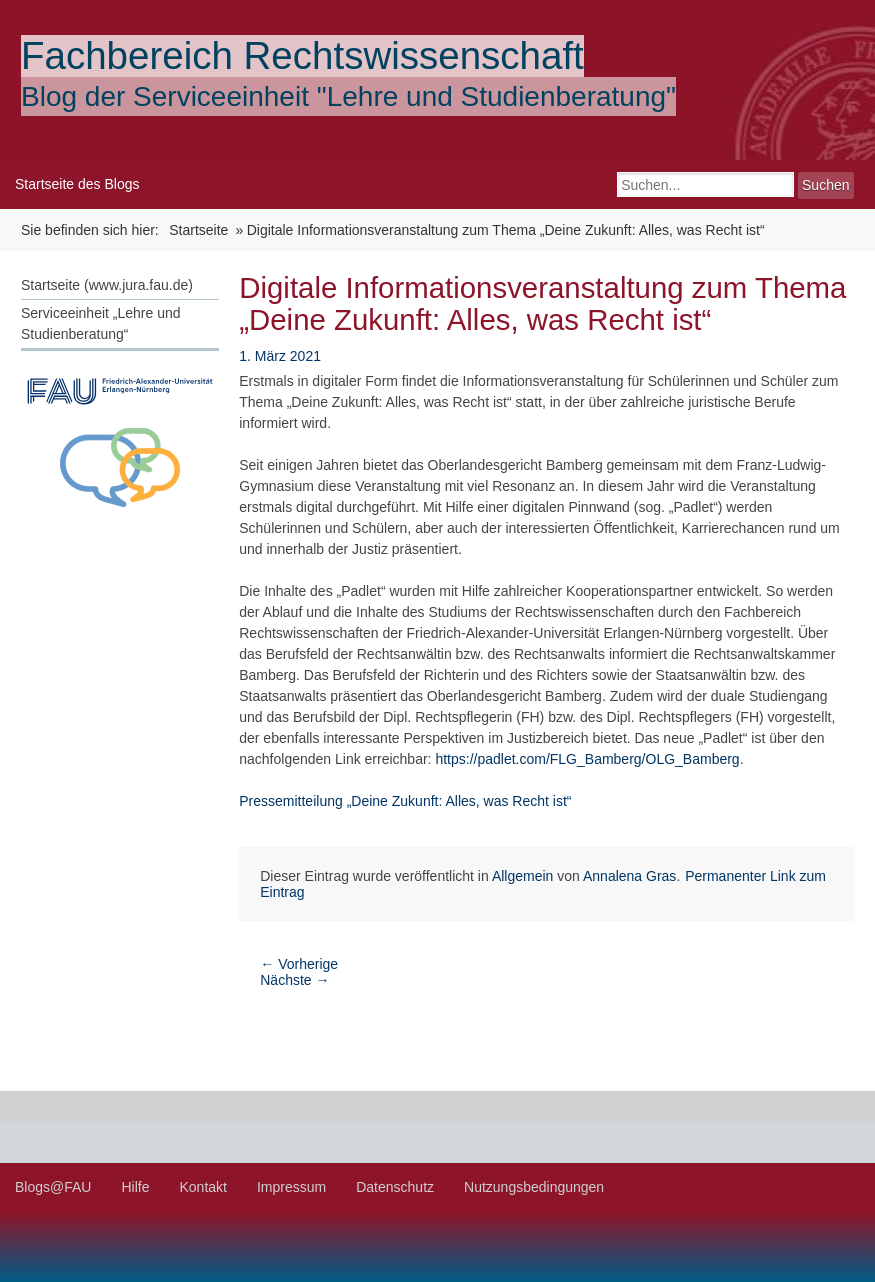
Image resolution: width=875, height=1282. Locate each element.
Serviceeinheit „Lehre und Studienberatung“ (101, 323)
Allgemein (522, 876)
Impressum (291, 1187)
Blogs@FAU (53, 1187)
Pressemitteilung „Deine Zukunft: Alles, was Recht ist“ (405, 801)
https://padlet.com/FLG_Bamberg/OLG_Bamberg (587, 759)
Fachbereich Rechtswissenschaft (302, 55)
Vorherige (299, 964)
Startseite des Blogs (77, 184)
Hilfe (135, 1187)
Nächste (294, 980)
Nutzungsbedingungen (534, 1187)
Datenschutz (395, 1187)
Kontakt (202, 1187)
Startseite (198, 230)
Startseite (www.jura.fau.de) (107, 285)
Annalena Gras (629, 876)
